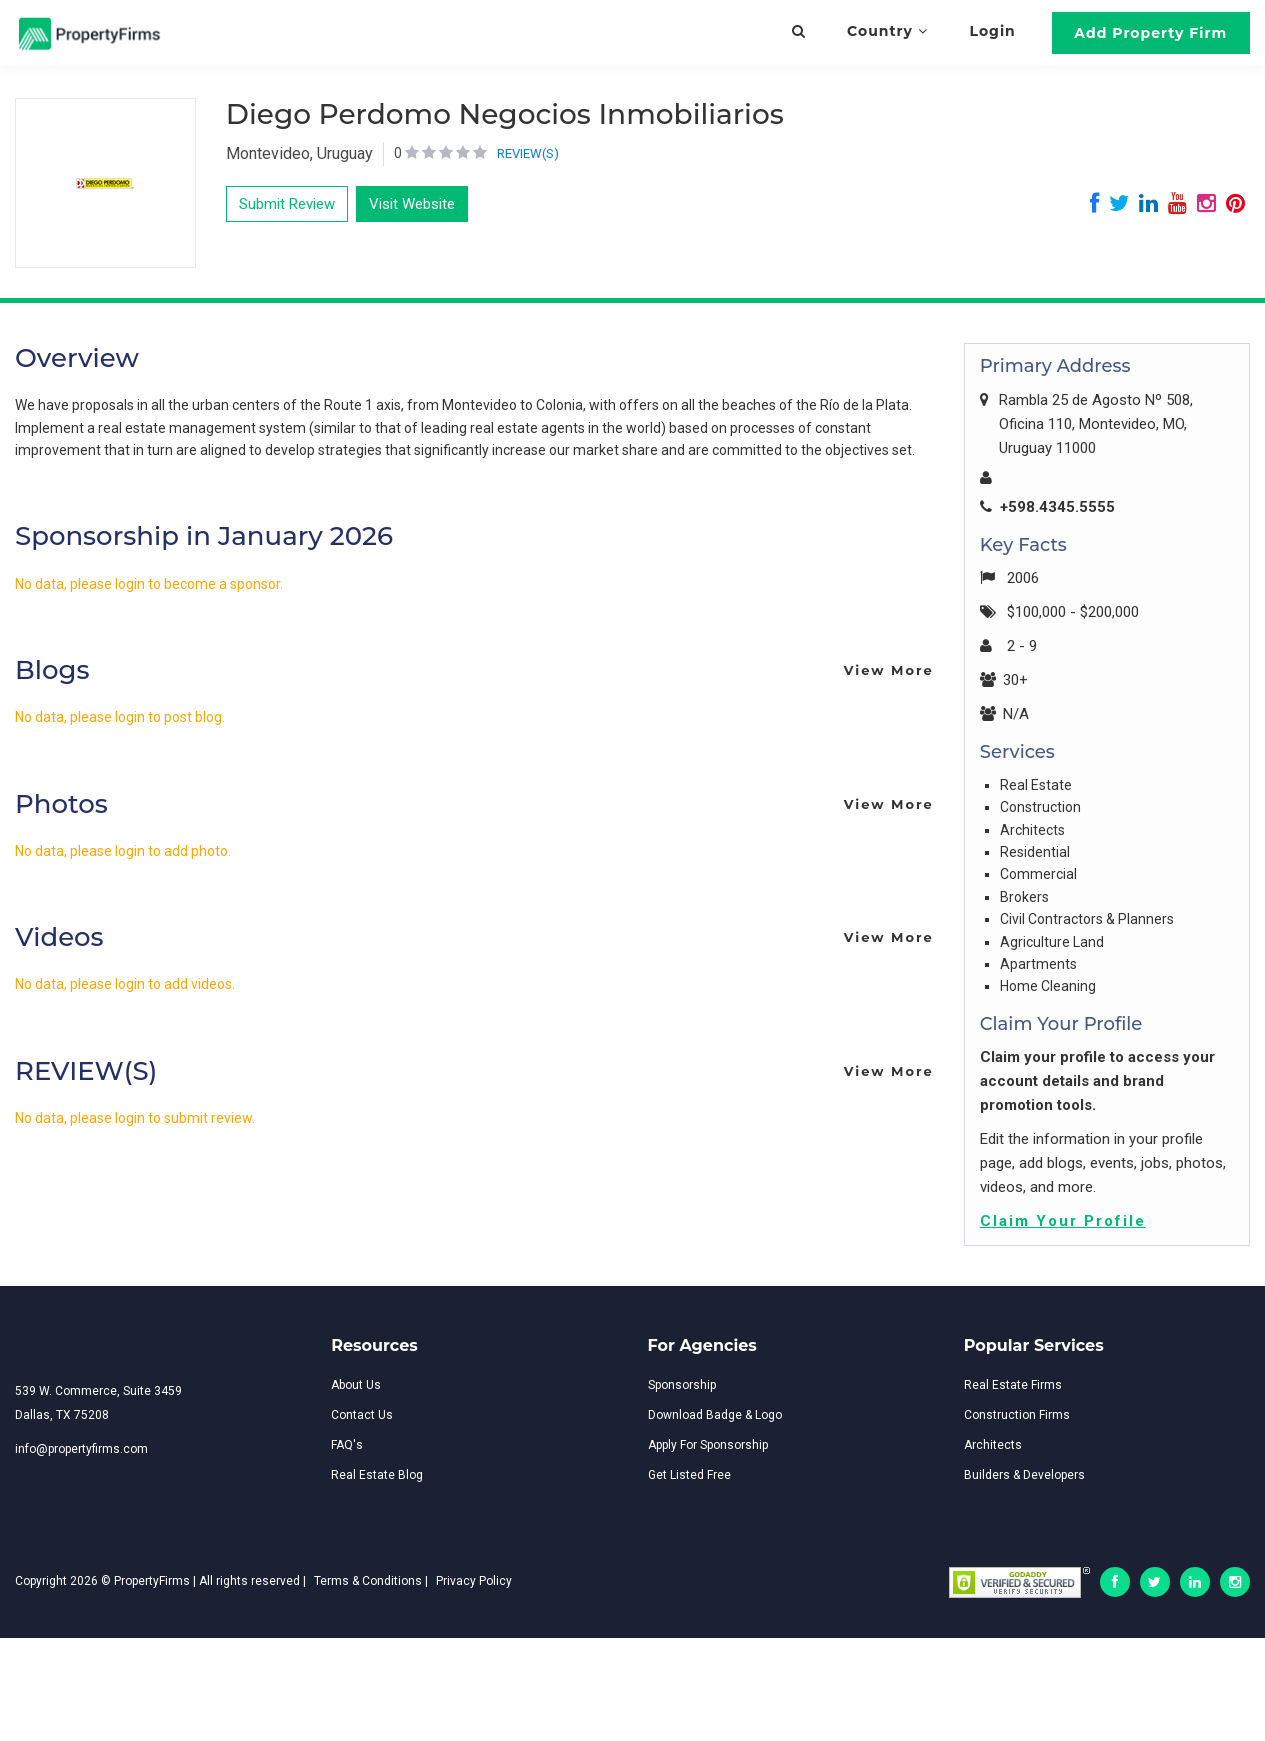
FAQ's (347, 1445)
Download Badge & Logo (715, 1415)
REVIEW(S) (528, 153)
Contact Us (362, 1415)
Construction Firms (1017, 1415)
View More (889, 670)
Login (993, 31)
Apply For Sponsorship (708, 1445)
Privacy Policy (474, 1581)
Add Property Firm (1150, 33)
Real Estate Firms (1013, 1385)
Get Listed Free (689, 1475)
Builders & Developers (1024, 1475)
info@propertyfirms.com (81, 1449)
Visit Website (412, 204)
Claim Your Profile (1063, 1221)
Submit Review (287, 204)
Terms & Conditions (368, 1581)
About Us (356, 1385)
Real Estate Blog (377, 1475)
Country (887, 31)
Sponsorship (682, 1385)
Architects (993, 1445)
